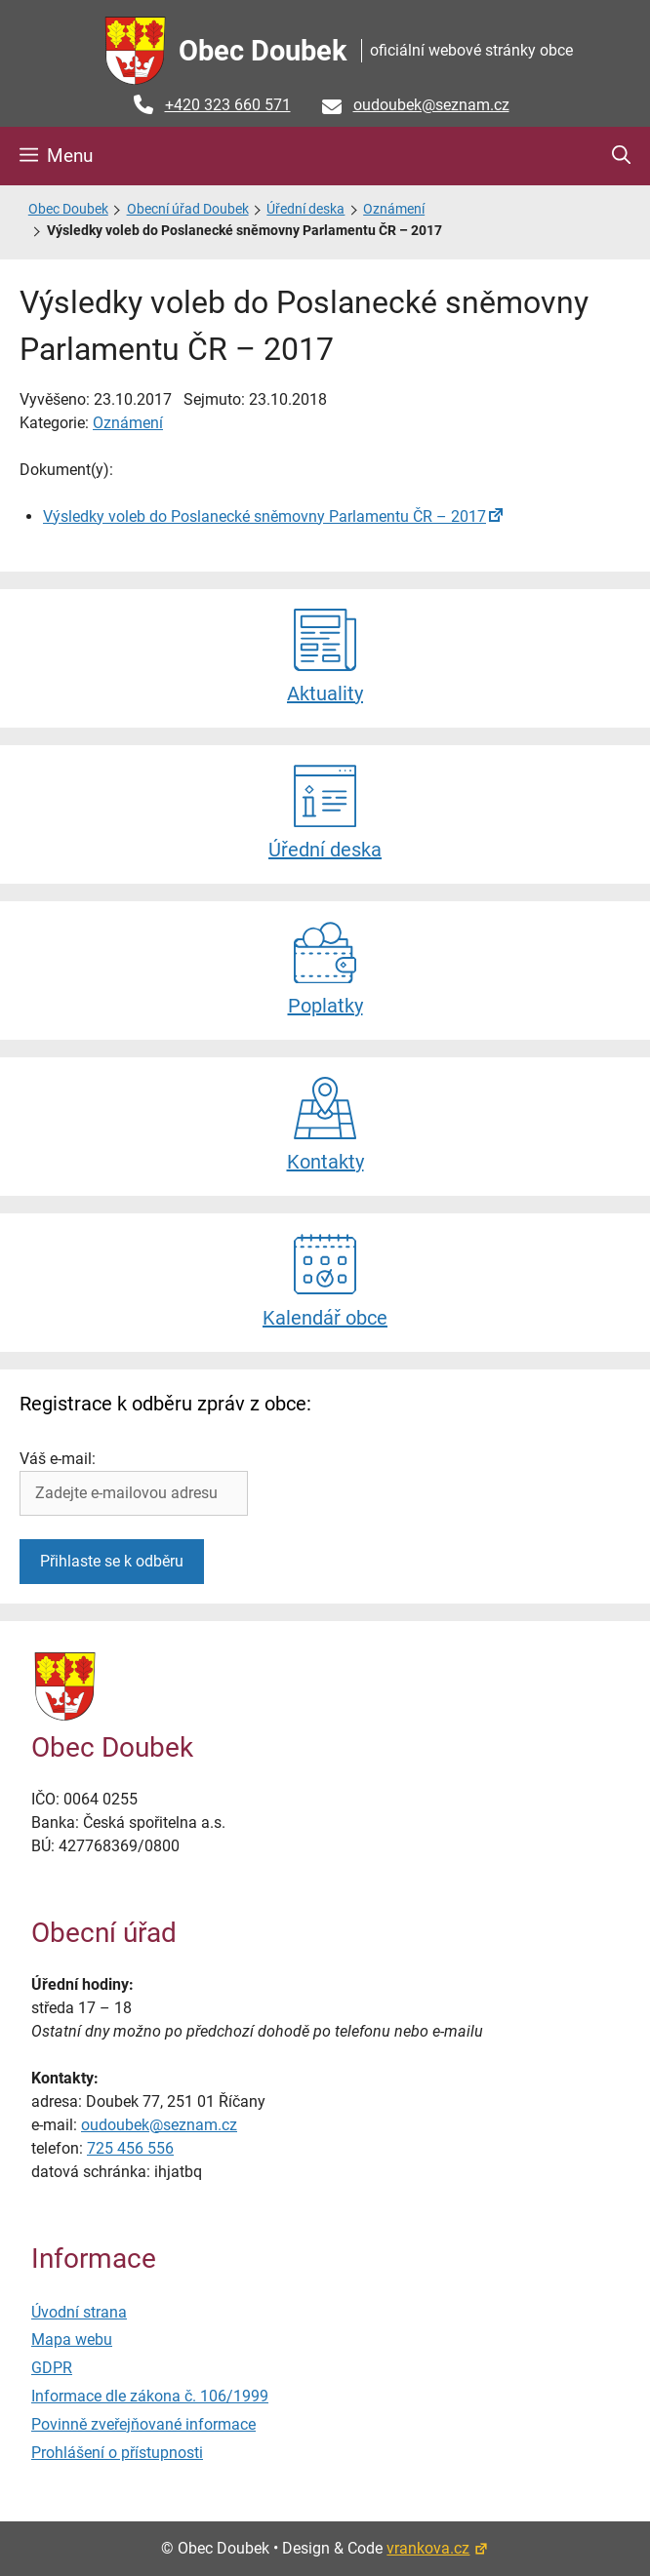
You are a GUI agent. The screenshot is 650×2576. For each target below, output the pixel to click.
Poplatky (325, 969)
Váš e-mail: (58, 1458)
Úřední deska (305, 209)
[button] (621, 156)
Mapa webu (71, 2339)
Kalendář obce (325, 1281)
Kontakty (325, 1125)
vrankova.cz (437, 2548)
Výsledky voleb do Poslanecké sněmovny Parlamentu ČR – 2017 (264, 516)
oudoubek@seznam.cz (431, 105)
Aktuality (325, 657)
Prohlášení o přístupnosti (117, 2452)
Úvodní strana (79, 2312)
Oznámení (394, 209)
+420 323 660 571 (228, 105)
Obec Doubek (262, 50)
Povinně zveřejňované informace (143, 2424)
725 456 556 (130, 2148)
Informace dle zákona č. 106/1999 (149, 2396)
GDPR (51, 2367)
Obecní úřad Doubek (188, 209)
